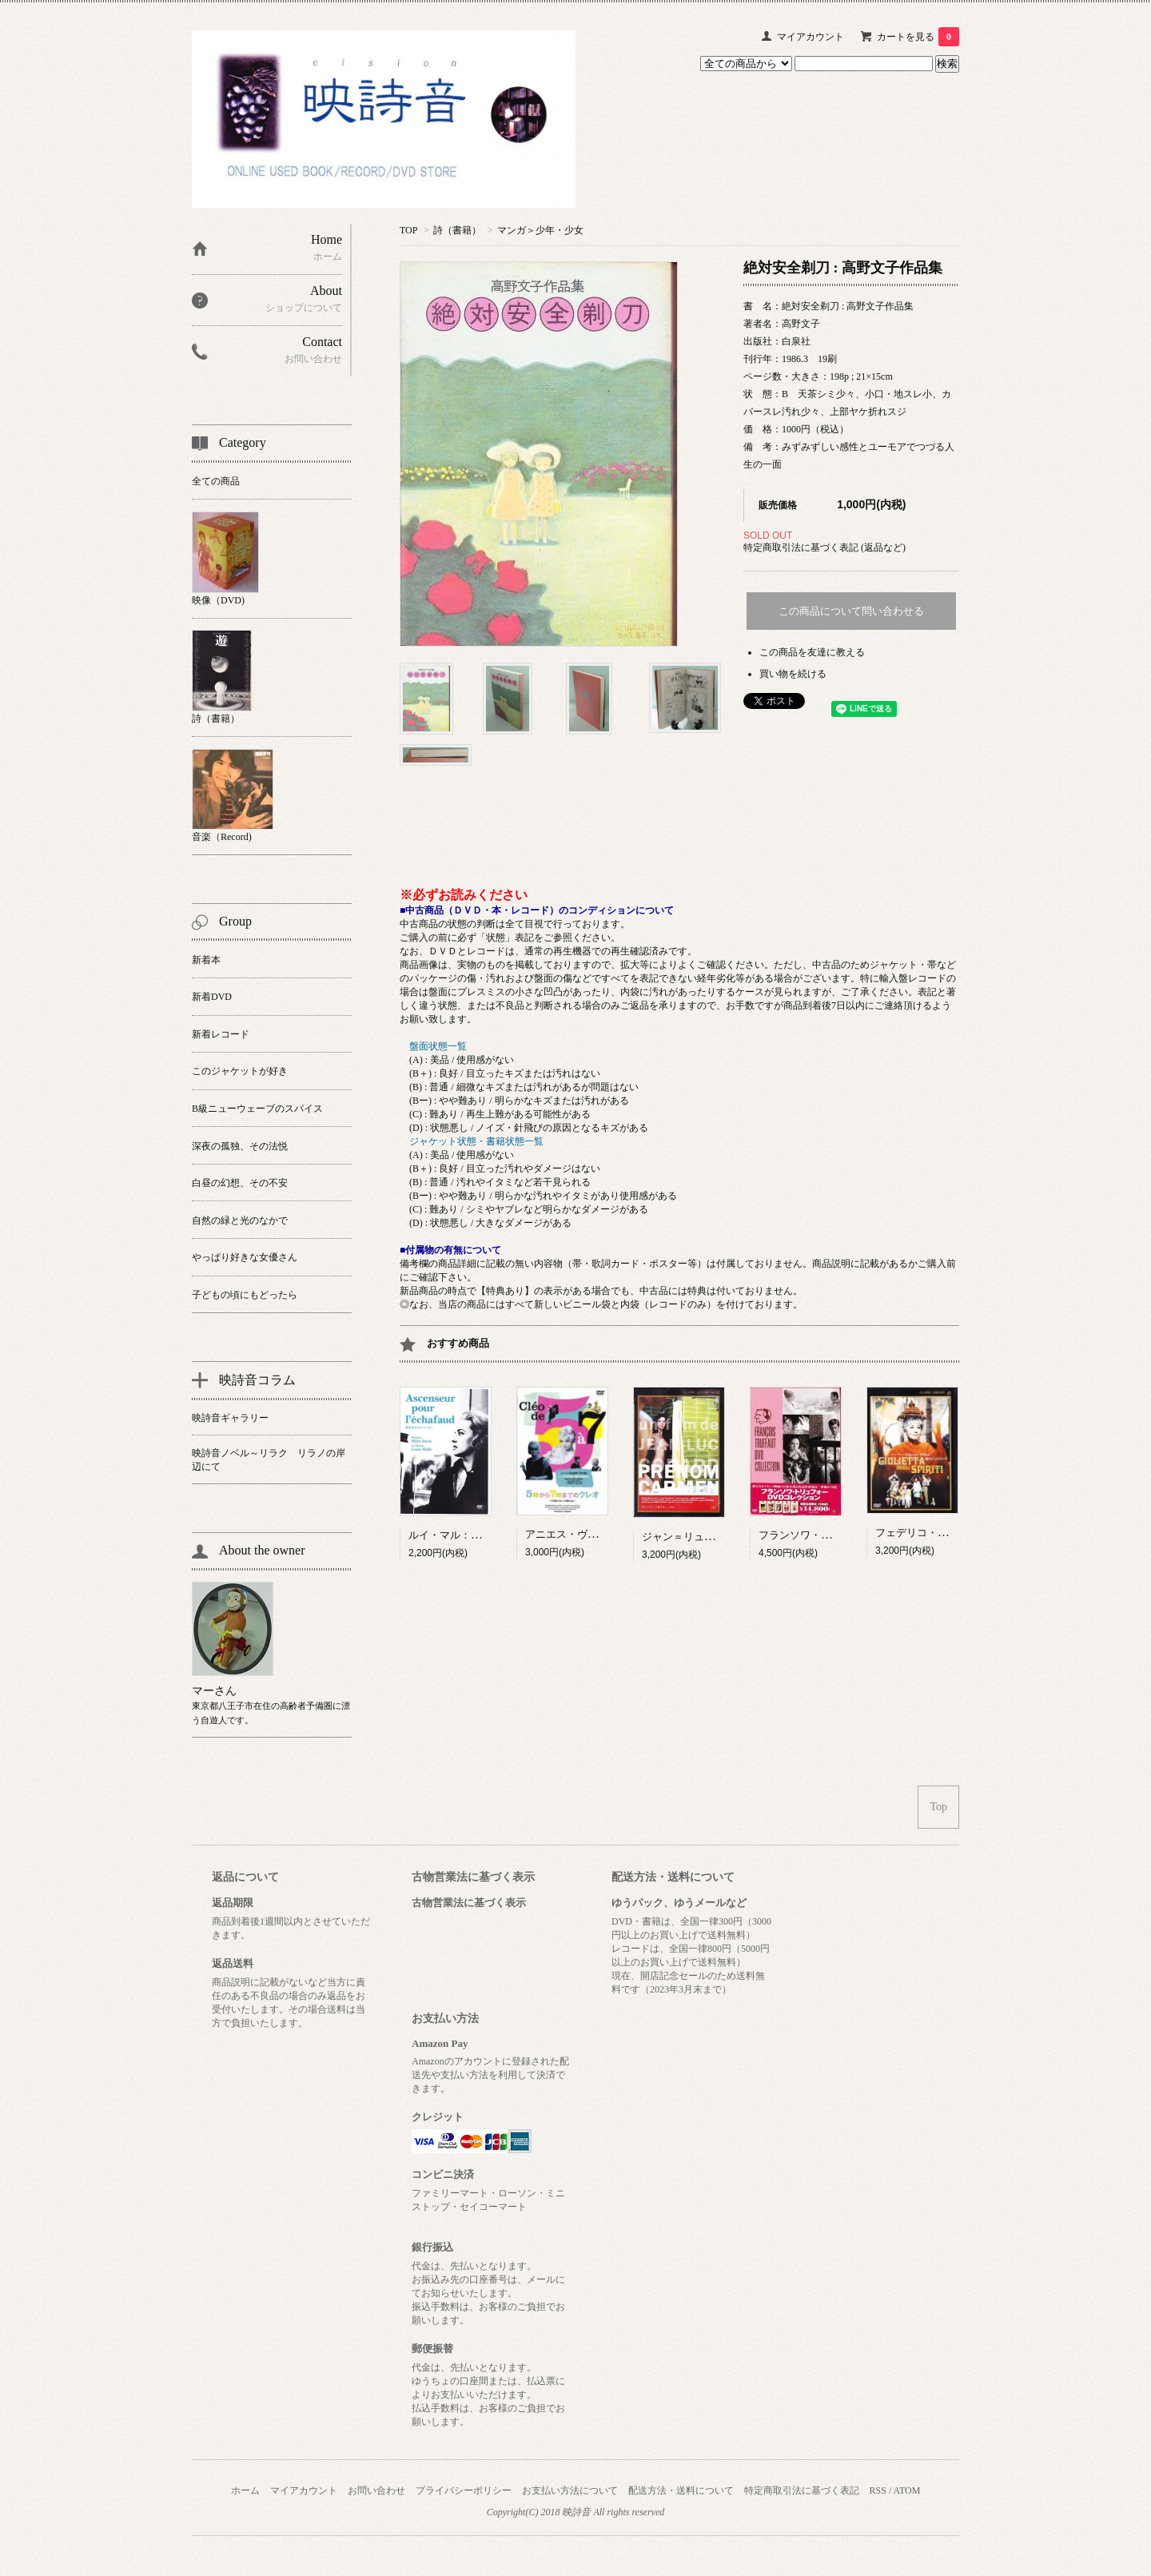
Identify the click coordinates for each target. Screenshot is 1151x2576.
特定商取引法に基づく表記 (801, 2490)
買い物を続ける (792, 673)
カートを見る (918, 36)
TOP (408, 230)
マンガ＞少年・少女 (540, 230)
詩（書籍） (457, 230)
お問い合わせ (376, 2490)
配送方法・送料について (681, 2490)
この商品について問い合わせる (851, 611)
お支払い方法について (570, 2490)
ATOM (907, 2490)
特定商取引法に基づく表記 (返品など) (824, 547)
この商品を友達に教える (812, 652)
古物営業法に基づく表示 (469, 1903)
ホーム (245, 2490)
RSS (878, 2490)
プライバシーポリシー (464, 2490)
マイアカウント (810, 36)
